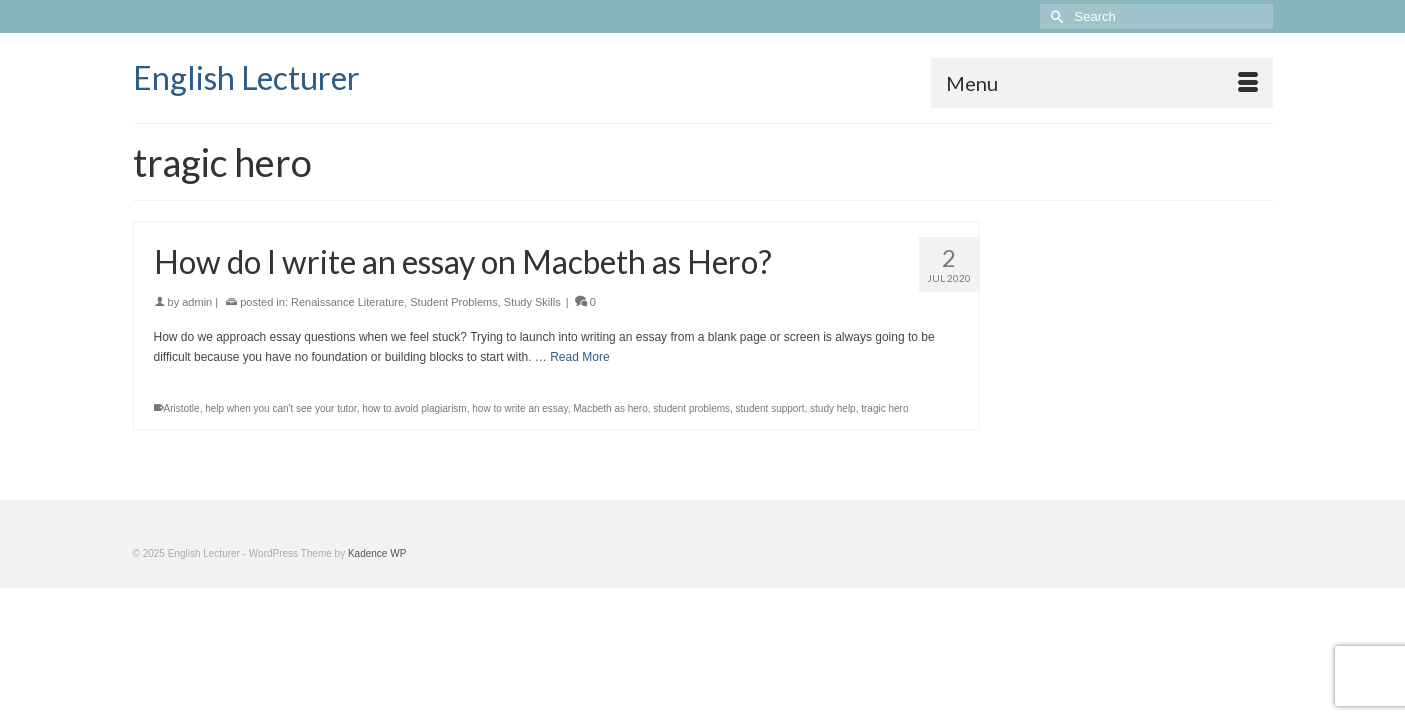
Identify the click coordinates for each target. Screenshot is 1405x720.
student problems (691, 459)
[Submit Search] (1055, 16)
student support (770, 459)
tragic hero (884, 459)
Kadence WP (377, 604)
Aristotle (182, 459)
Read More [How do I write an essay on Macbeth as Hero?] (579, 408)
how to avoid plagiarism (414, 459)
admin (197, 353)
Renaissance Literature (347, 353)
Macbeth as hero (610, 459)
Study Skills (532, 353)
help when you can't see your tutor (280, 459)
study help (833, 459)
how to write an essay (519, 459)
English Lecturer (246, 77)
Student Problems (453, 353)
